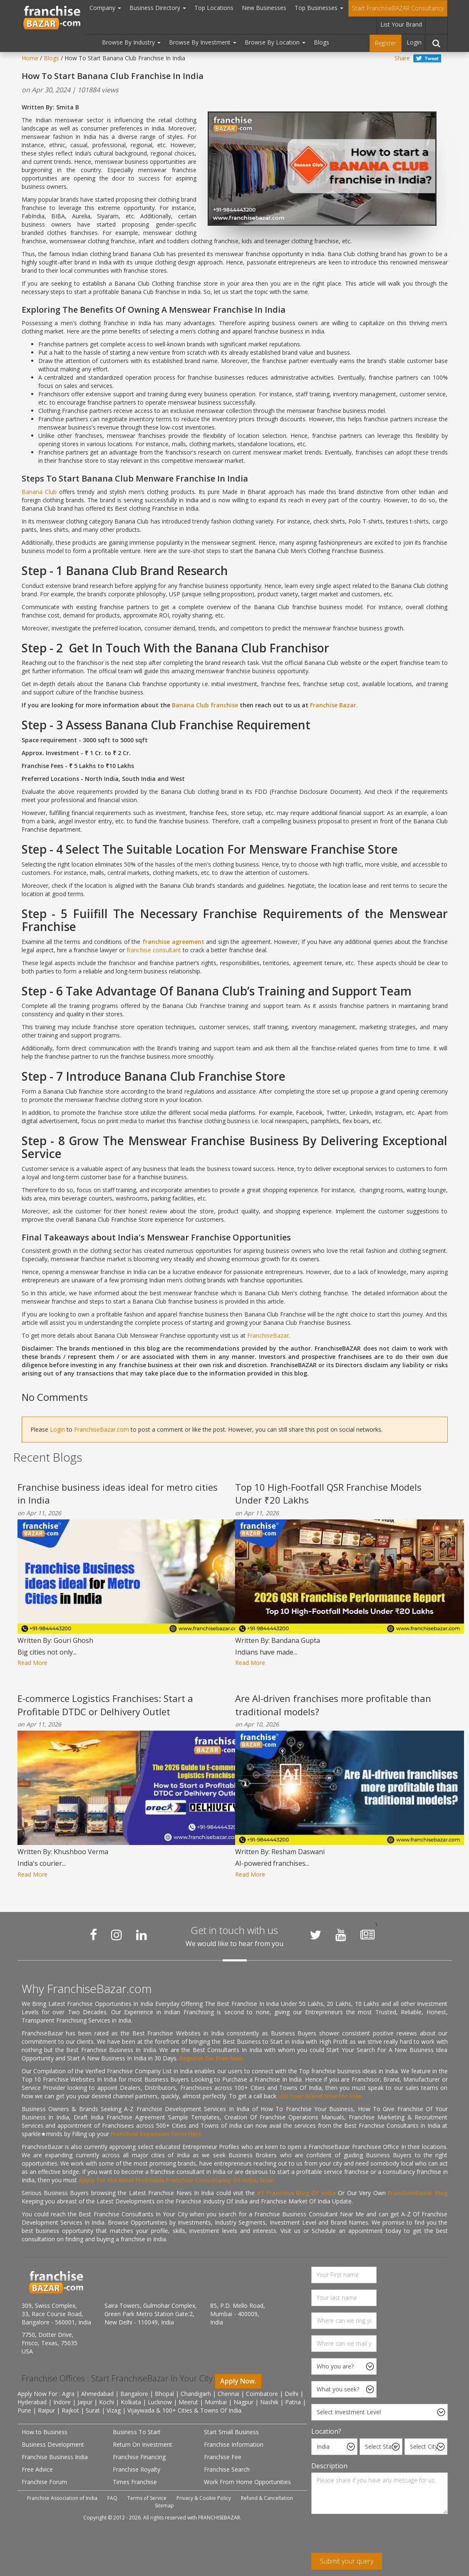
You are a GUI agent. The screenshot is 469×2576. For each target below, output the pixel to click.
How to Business (44, 2432)
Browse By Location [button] (275, 42)
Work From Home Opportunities (247, 2482)
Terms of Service (146, 2498)
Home (30, 58)
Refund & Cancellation (267, 2498)
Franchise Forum (44, 2482)
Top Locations (213, 8)
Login (414, 42)
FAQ (112, 2498)
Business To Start (137, 2432)
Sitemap (164, 2505)
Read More (32, 1663)
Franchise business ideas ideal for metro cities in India (117, 1493)
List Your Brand (401, 24)
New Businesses (264, 8)
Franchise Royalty (136, 2469)
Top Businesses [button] (319, 8)
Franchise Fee (222, 2457)
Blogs (321, 42)
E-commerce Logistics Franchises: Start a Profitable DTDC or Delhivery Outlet (105, 1704)
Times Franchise (135, 2482)
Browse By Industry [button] (131, 42)
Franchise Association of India (62, 2498)
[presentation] (374, 2536)
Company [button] (105, 8)
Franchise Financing (139, 2457)
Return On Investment (142, 2444)
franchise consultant (154, 950)
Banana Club (40, 492)
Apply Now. (238, 2381)
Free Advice (37, 2469)
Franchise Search (227, 2469)
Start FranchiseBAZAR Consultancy (398, 8)
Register (385, 43)
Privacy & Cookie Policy (203, 2498)
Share (402, 58)
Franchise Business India (55, 2457)
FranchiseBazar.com (101, 1429)
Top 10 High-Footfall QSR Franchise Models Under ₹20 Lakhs (328, 1493)
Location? (326, 2431)
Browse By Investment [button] (202, 42)
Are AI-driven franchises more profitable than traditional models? (333, 1704)
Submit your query (346, 2561)
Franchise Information (233, 2444)
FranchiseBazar (268, 1335)
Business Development (53, 2444)
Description (329, 2465)
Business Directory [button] (157, 8)
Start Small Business (231, 2432)
